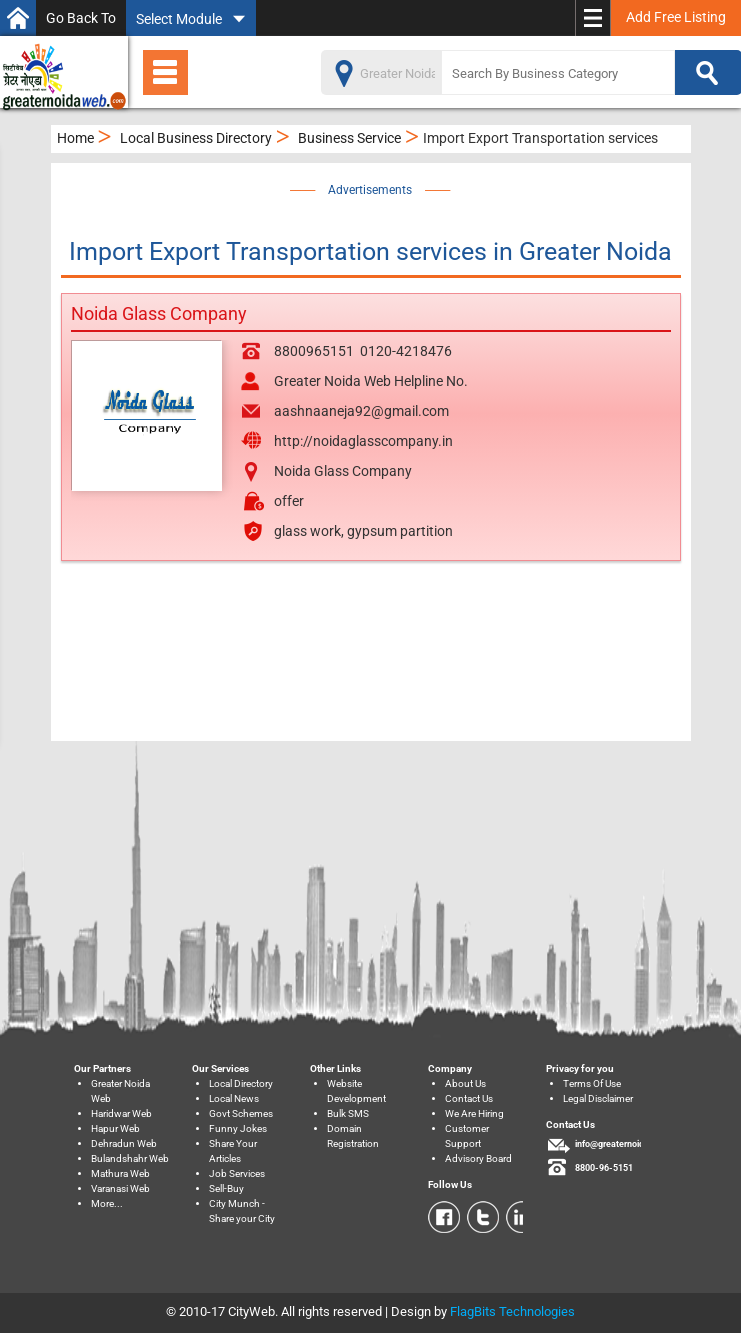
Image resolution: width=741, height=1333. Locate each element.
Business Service (349, 138)
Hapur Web (115, 1128)
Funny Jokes (238, 1128)
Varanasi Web (120, 1188)
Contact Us (469, 1098)
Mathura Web (120, 1173)
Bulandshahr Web (130, 1158)
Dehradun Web (124, 1143)
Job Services (237, 1173)
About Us (465, 1083)
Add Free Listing (676, 17)
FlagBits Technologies (512, 1311)
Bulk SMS (348, 1113)
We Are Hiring (474, 1113)
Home (75, 138)
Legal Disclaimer (598, 1098)
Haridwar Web (121, 1113)
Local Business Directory (196, 138)
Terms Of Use (592, 1083)
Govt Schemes (241, 1113)
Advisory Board (478, 1158)
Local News (234, 1098)
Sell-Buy (226, 1188)
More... (107, 1203)
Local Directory (241, 1083)
